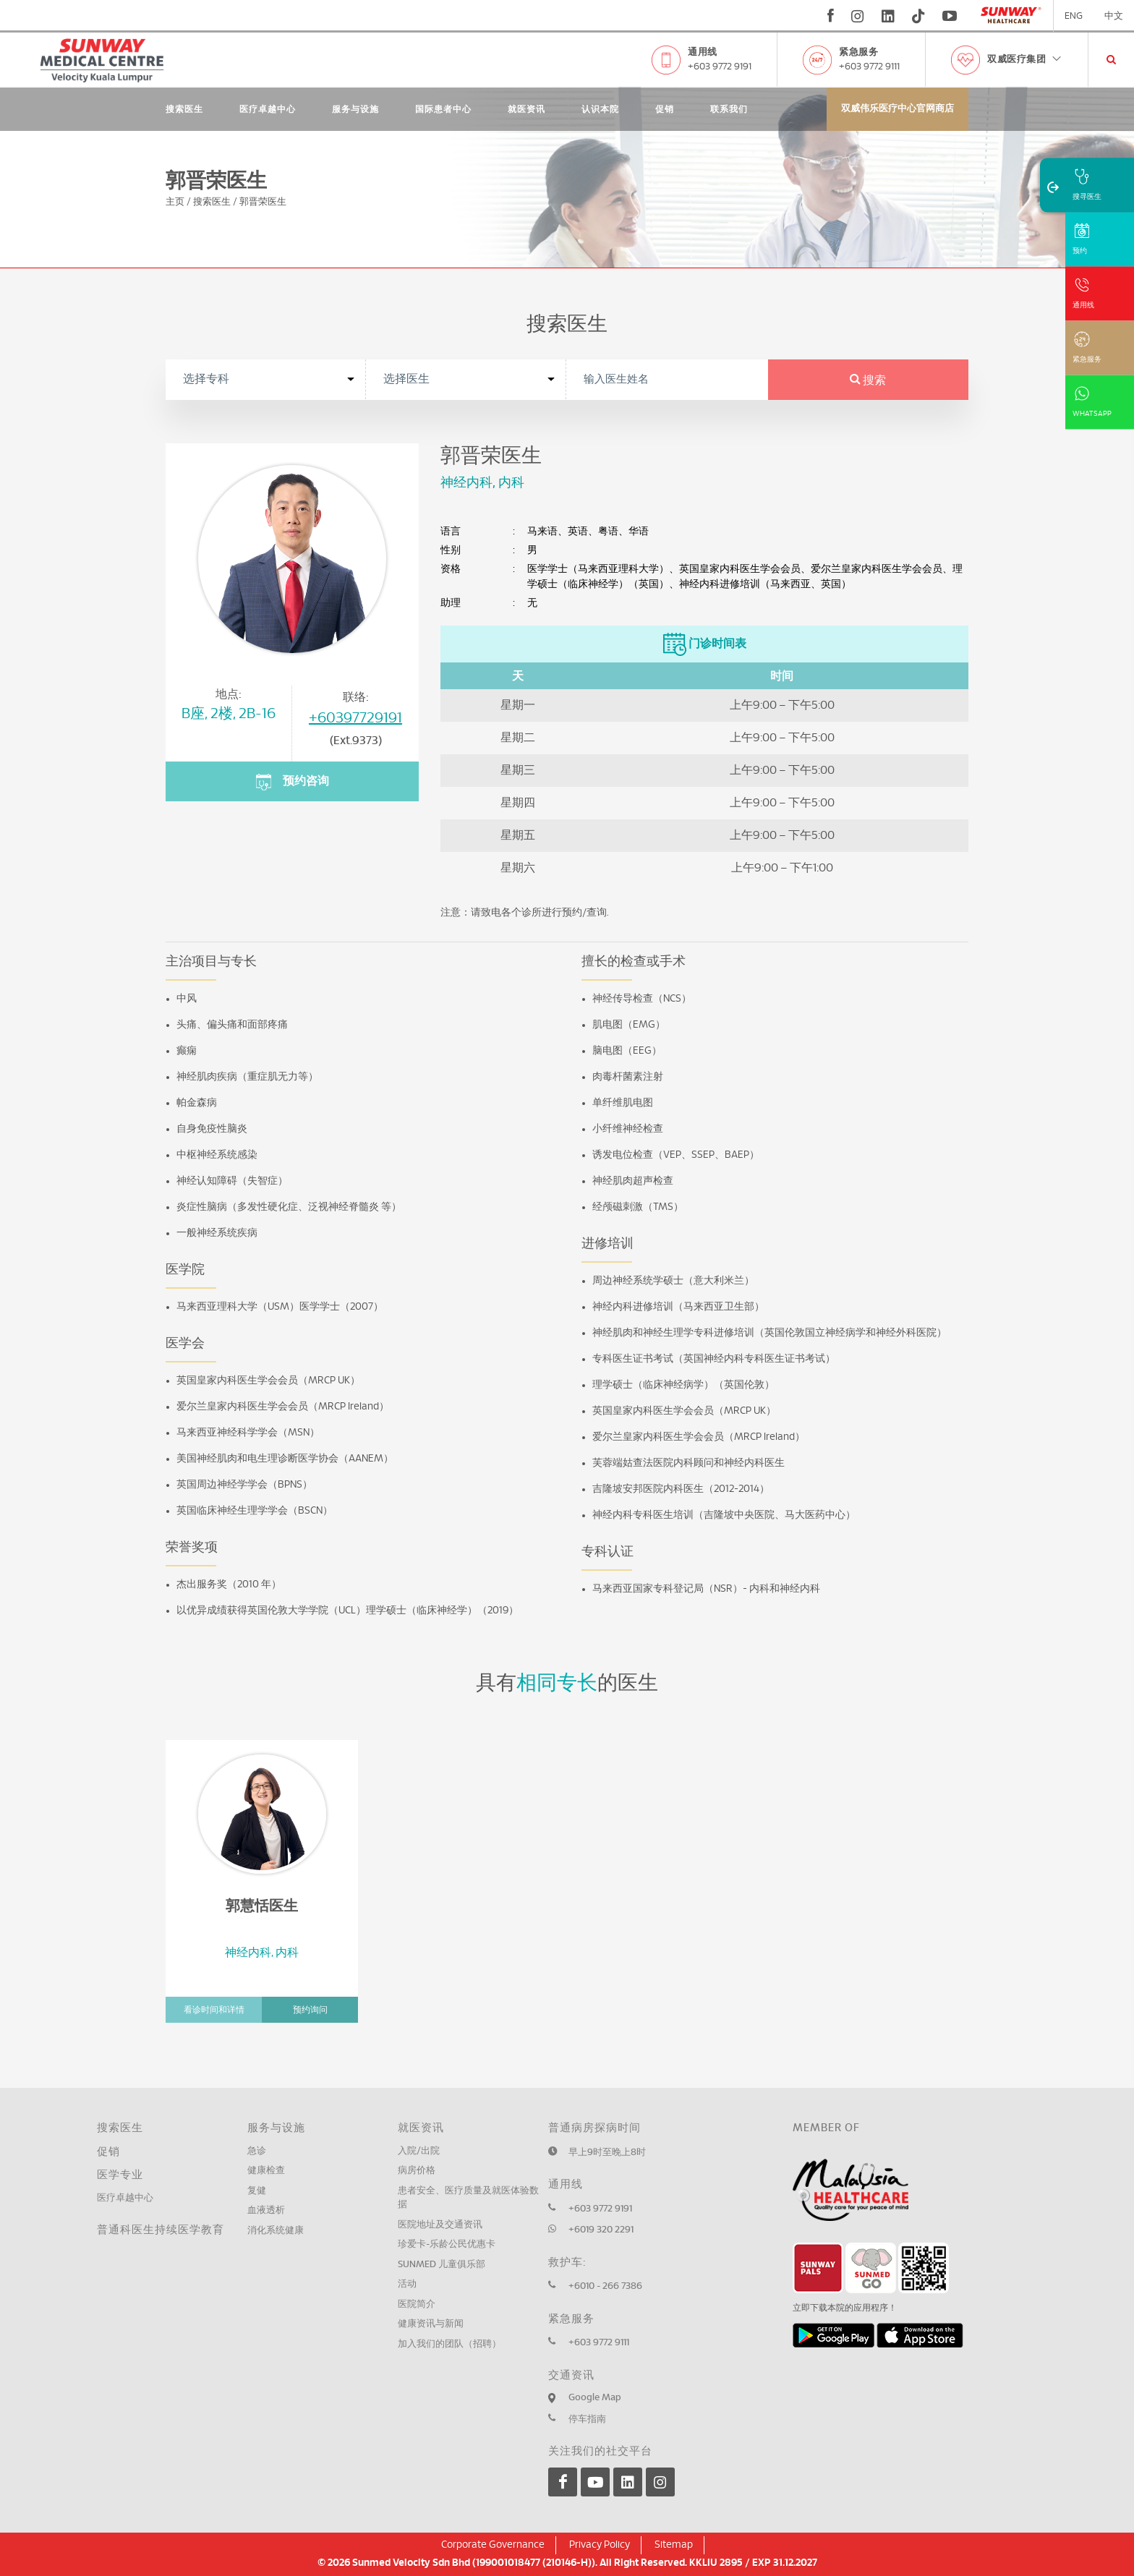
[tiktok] (918, 16)
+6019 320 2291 (601, 2230)
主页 (175, 202)
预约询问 (310, 2009)
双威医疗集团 (1024, 59)
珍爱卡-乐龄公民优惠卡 (446, 2244)
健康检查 (266, 2170)
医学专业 (120, 2175)
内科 (511, 483)
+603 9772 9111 (869, 67)
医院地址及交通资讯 (440, 2225)
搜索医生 (184, 109)
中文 (1113, 16)
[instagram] (858, 16)
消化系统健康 (275, 2230)
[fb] (831, 16)
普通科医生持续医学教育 (160, 2230)
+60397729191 (355, 718)
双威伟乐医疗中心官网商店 (897, 109)
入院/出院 (419, 2151)
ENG (1074, 16)
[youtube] (951, 16)
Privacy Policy (599, 2545)
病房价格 (416, 2170)
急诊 (256, 2151)
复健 (256, 2191)
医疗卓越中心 (267, 109)
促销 (664, 109)
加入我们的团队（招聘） (449, 2344)
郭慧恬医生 (262, 1906)
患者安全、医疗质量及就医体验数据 (468, 2198)
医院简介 (416, 2304)
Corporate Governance (493, 2545)
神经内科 (466, 483)
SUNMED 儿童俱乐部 (441, 2264)
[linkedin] (888, 16)
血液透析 (266, 2210)
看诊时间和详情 (214, 2009)
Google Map (594, 2397)
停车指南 (587, 2419)
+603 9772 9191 (719, 67)
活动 (407, 2284)
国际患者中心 (443, 109)
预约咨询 (292, 782)
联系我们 (729, 109)
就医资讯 (526, 109)
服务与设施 (355, 109)
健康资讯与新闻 (431, 2324)
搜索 (868, 380)
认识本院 (600, 109)
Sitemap (674, 2545)
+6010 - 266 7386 (605, 2286)
